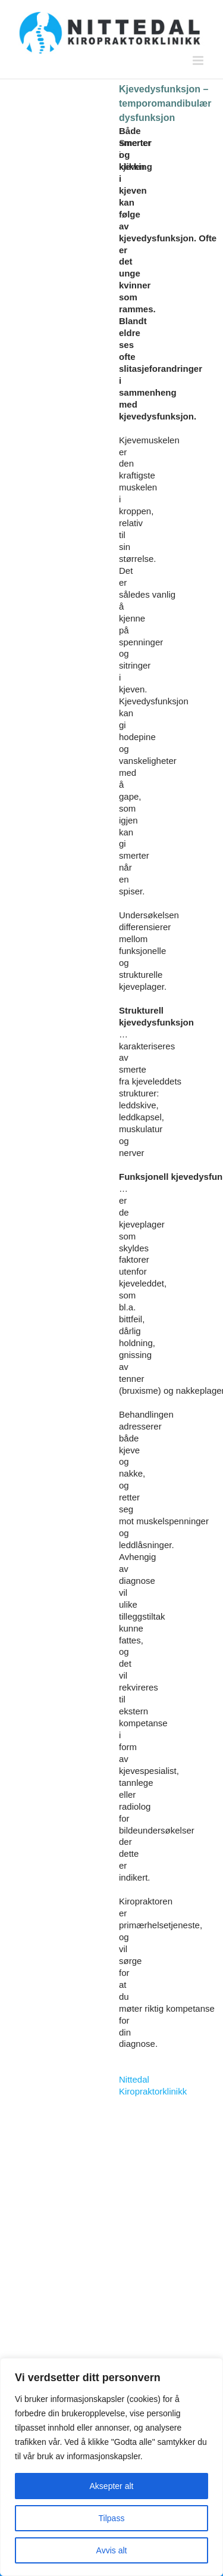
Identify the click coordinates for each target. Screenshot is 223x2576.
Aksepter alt (112, 2486)
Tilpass (112, 2518)
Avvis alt (111, 2550)
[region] (111, 2467)
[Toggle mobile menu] (199, 60)
